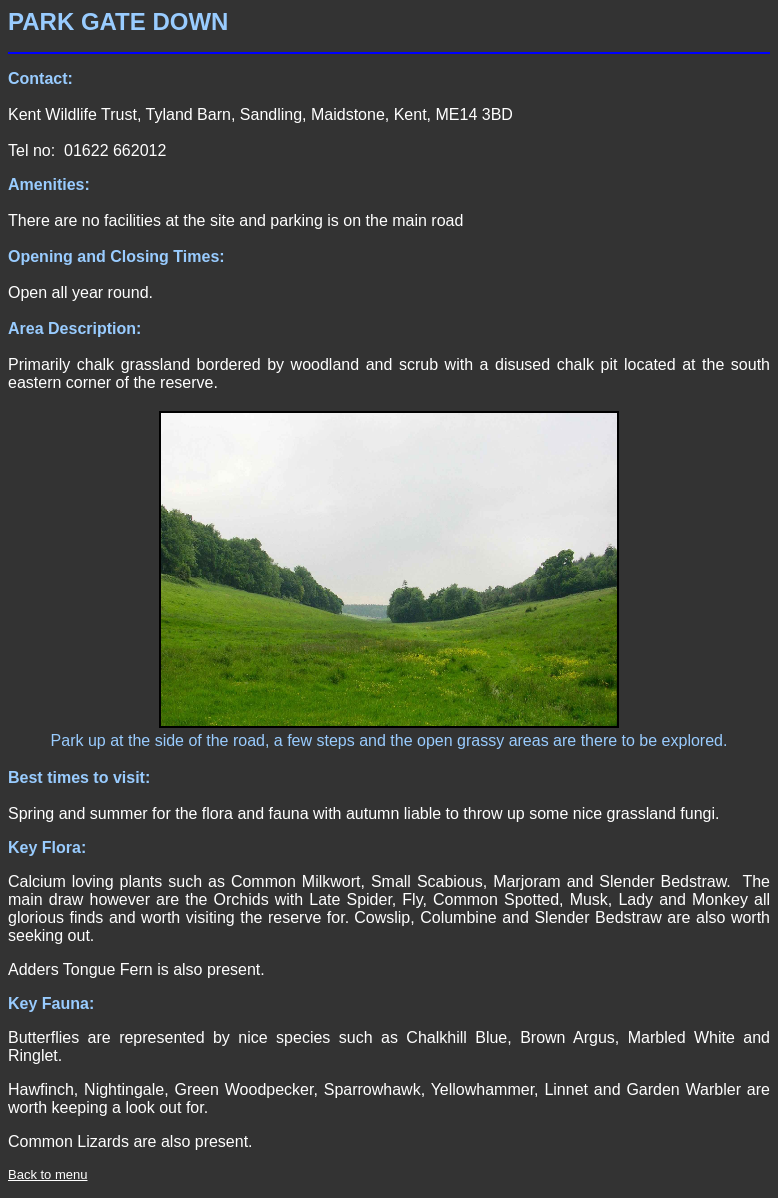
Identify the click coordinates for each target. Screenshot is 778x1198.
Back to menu (48, 1174)
